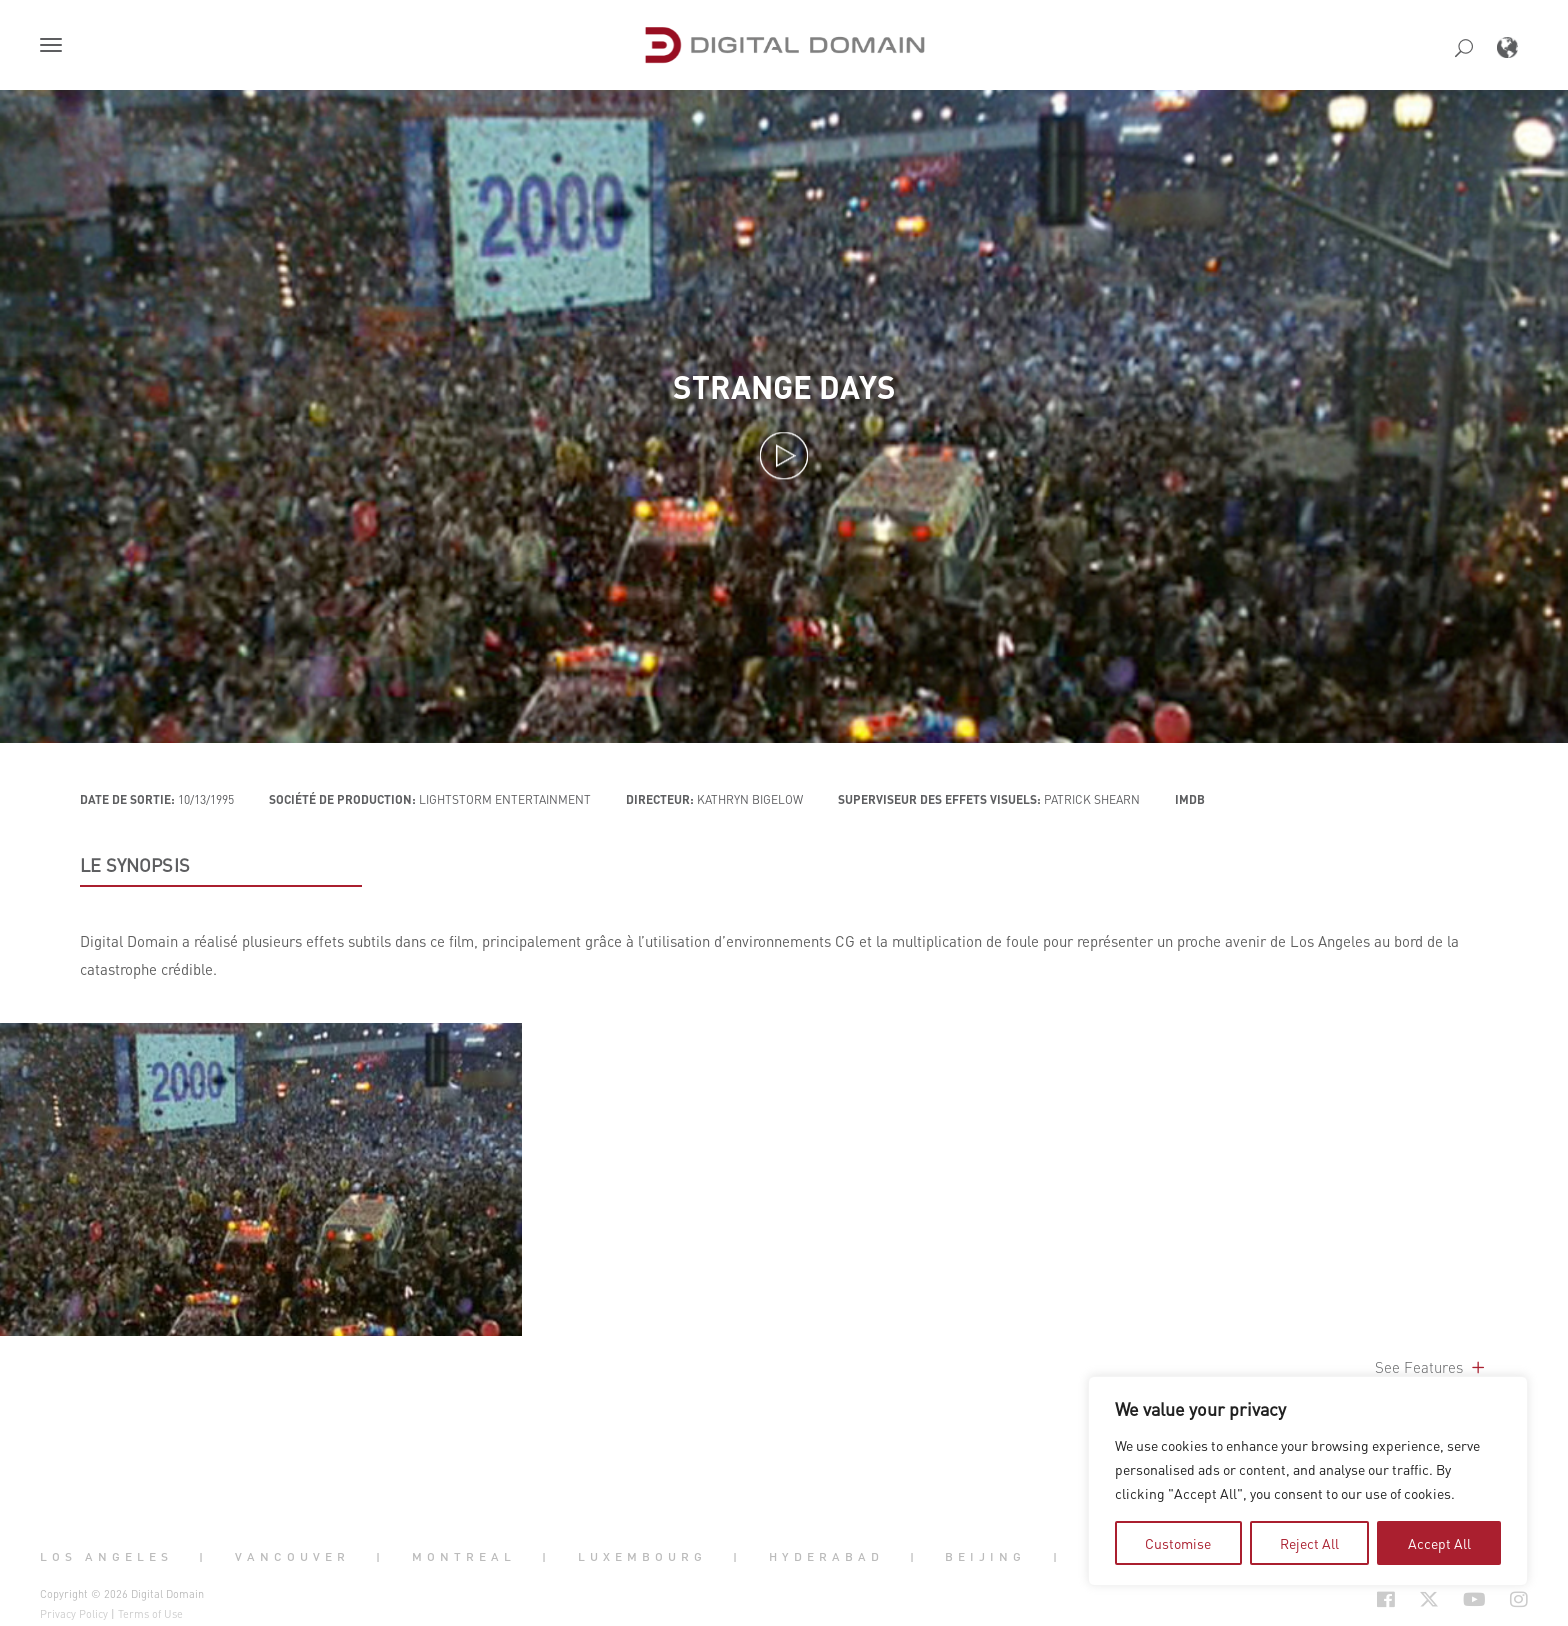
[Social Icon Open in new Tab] (1321, 1600)
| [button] (203, 1556)
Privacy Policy (74, 1614)
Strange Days (784, 386)
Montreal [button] (464, 1556)
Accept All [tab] (1439, 1543)
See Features (1431, 1367)
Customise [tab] (1178, 1543)
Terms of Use (150, 1614)
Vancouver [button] (292, 1556)
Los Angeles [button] (106, 1556)
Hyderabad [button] (826, 1556)
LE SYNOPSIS (135, 865)
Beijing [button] (985, 1556)
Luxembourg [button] (642, 1556)
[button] (55, 47)
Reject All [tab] (1309, 1543)
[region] (1308, 1481)
